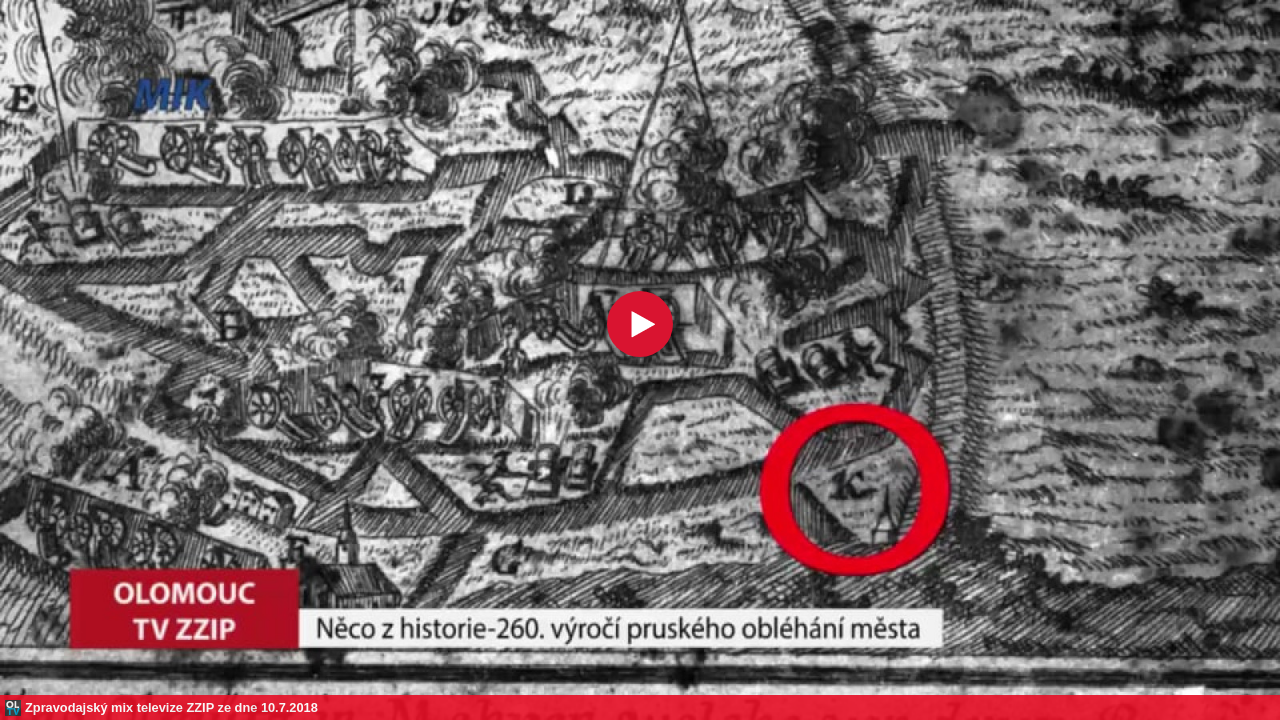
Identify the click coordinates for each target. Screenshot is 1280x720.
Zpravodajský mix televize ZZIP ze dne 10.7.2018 (171, 707)
